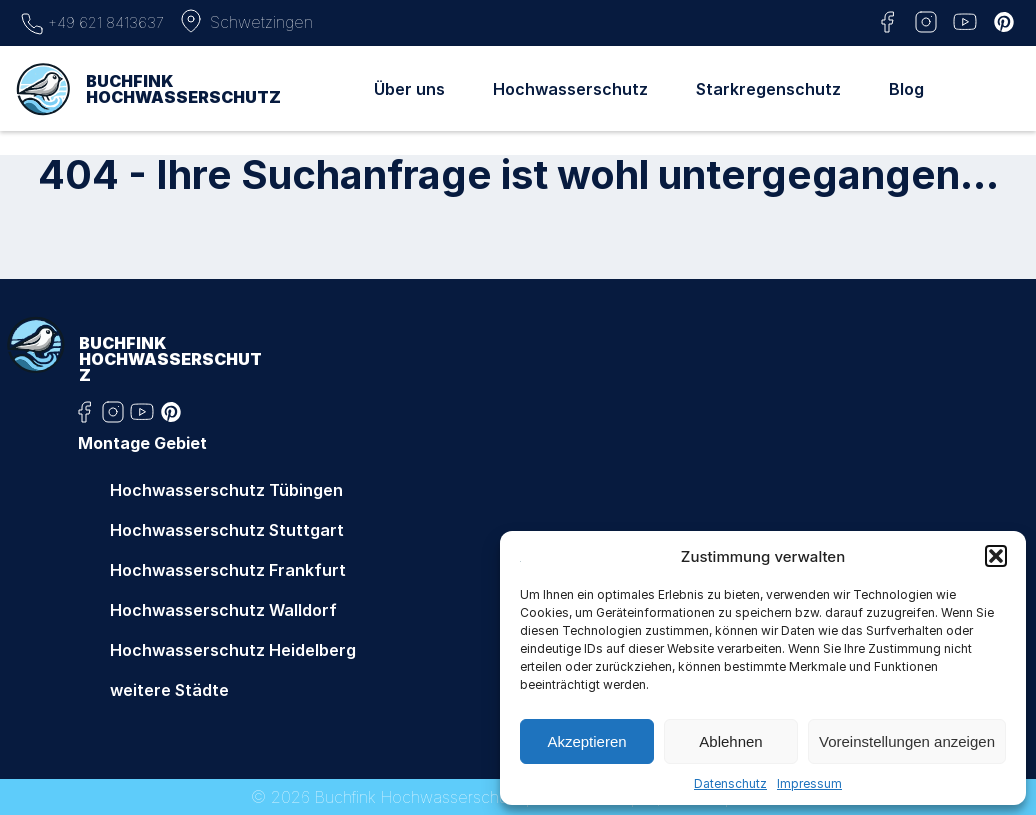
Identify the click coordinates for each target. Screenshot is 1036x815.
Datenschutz (730, 783)
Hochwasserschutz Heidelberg (233, 650)
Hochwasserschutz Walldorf (223, 610)
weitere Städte (169, 690)
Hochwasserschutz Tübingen (226, 490)
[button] (996, 556)
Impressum (809, 783)
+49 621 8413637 (92, 21)
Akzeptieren (586, 741)
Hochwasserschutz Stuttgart (227, 530)
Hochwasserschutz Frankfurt (228, 570)
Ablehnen (730, 741)
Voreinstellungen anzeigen (907, 741)
